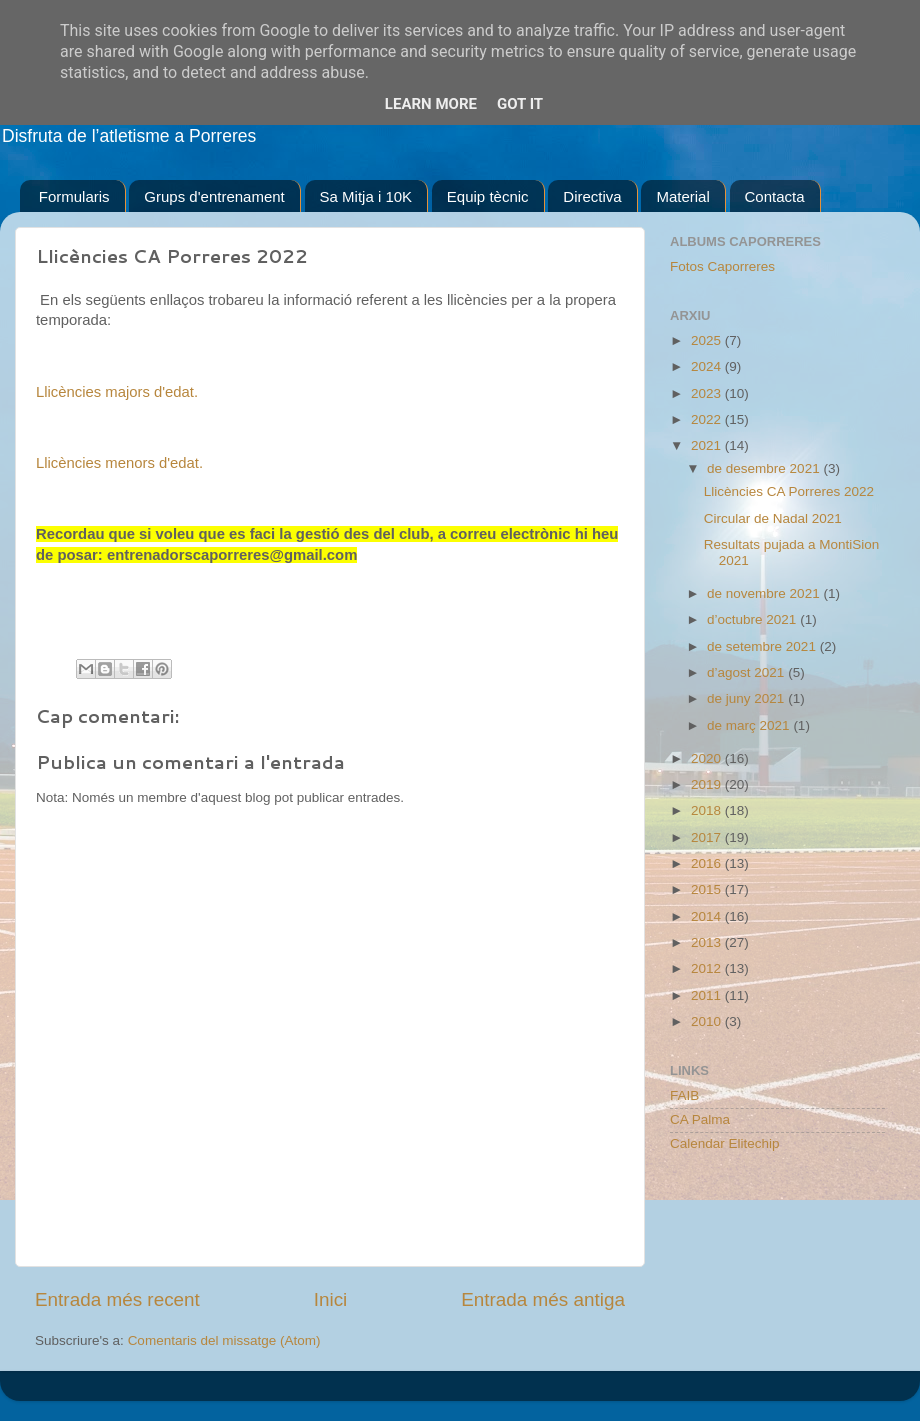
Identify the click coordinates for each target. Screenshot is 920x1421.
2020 (708, 758)
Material (682, 196)
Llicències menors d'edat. (119, 463)
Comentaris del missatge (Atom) (224, 1340)
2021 (708, 445)
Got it (520, 104)
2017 (708, 837)
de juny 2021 (747, 698)
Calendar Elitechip (725, 1143)
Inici (331, 1299)
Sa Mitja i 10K (366, 196)
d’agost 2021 (747, 672)
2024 (708, 366)
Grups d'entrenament (214, 196)
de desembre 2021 (765, 468)
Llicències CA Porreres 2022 (789, 491)
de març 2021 (750, 725)
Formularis (74, 196)
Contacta (775, 196)
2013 (708, 942)
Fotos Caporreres (722, 266)
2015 (708, 889)
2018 (708, 810)
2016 (708, 863)
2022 (708, 419)
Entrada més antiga (543, 1299)
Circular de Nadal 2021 (773, 518)
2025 (708, 340)
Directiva (592, 196)
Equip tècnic (488, 196)
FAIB (684, 1095)
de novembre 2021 (765, 593)
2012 (708, 968)
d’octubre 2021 (753, 619)
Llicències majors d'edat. (117, 392)
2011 (708, 995)
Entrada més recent (117, 1299)
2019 (708, 784)
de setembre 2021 (763, 646)
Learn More (431, 104)
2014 (708, 916)
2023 (708, 393)
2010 (708, 1021)
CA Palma (700, 1119)
